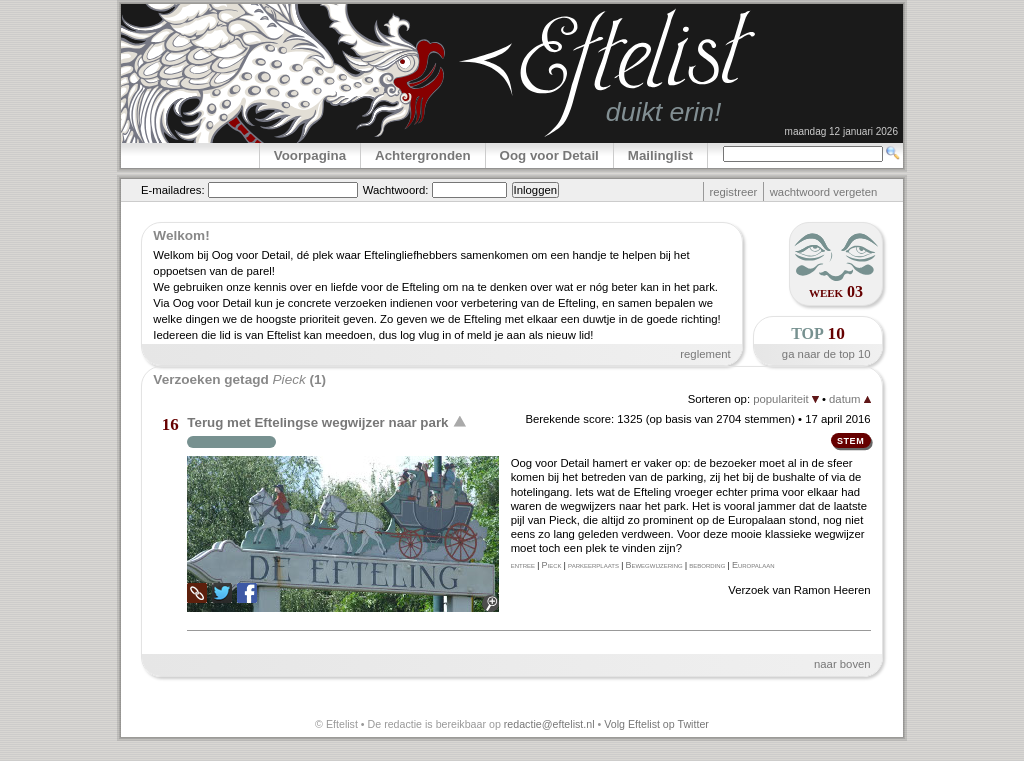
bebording (707, 565)
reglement (705, 354)
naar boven (842, 664)
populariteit (786, 399)
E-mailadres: (173, 190)
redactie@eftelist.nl (549, 724)
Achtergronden (423, 155)
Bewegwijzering (653, 565)
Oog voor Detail (549, 155)
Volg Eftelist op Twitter (656, 724)
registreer (733, 192)
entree (523, 565)
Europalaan (753, 565)
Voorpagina (310, 155)
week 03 (836, 291)
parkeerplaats (593, 565)
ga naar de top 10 (826, 354)
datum (850, 399)
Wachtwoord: (396, 190)
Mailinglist (660, 155)
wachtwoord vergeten (824, 192)
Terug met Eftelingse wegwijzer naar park (317, 422)
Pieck (552, 565)
